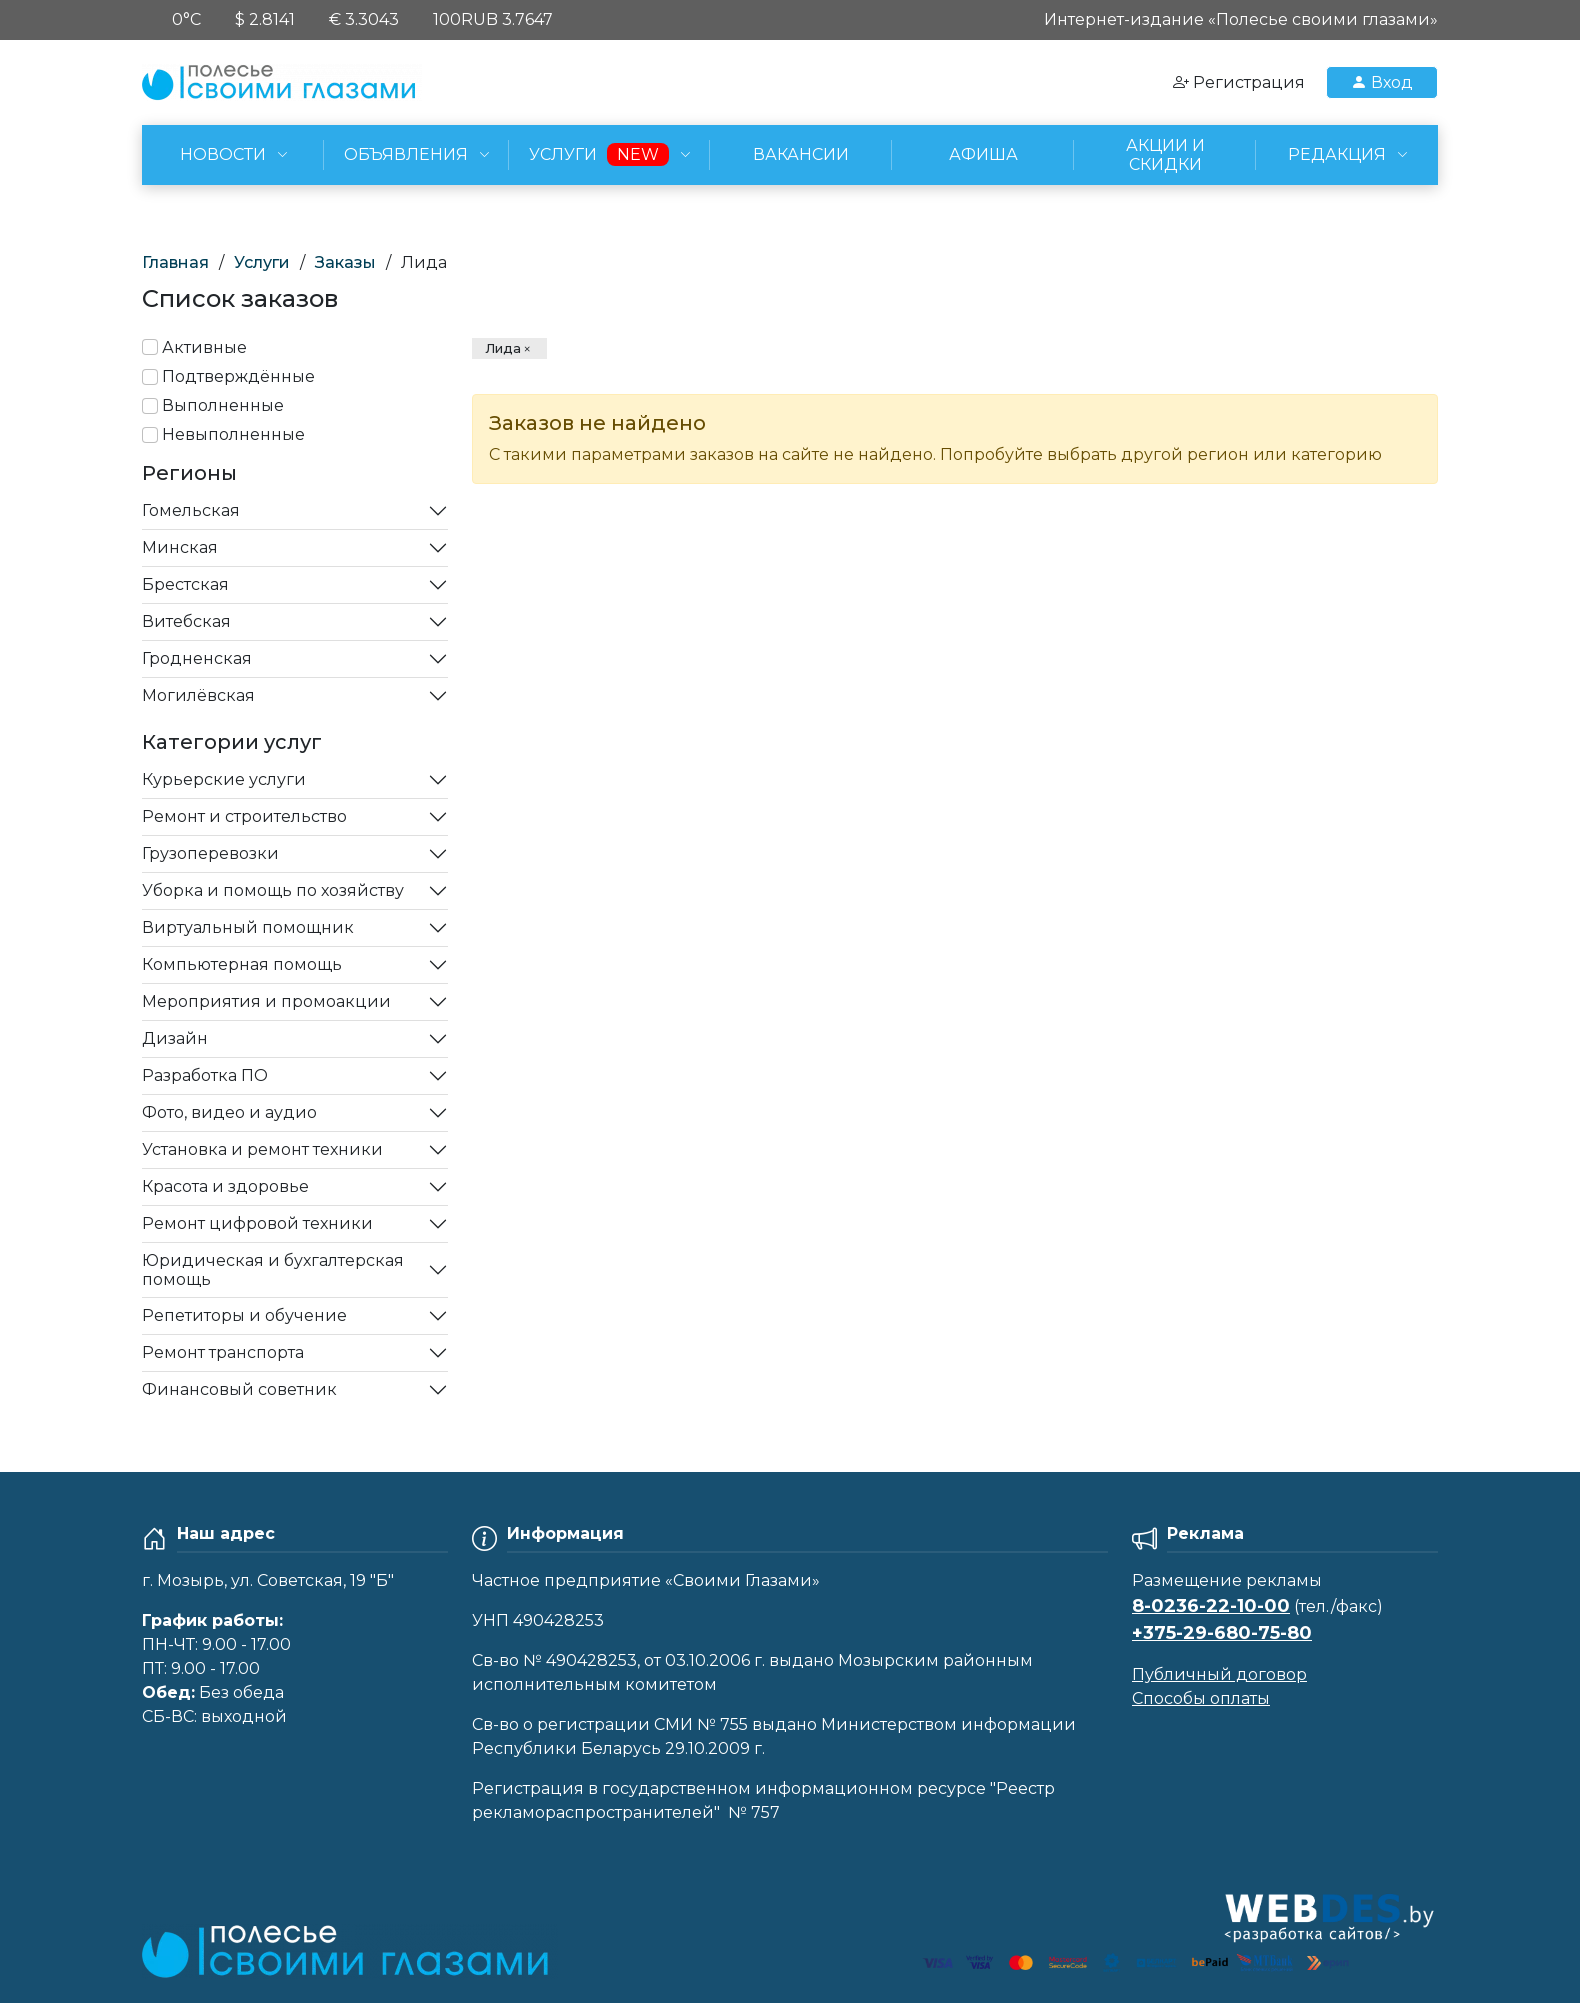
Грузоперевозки (210, 853)
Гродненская (197, 658)
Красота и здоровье (225, 1186)
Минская (180, 547)
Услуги (262, 262)
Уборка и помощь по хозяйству (273, 890)
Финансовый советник (239, 1389)
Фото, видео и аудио (229, 1112)
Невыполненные (233, 434)
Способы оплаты (1201, 1698)
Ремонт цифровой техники (257, 1223)
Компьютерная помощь (242, 964)
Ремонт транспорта (223, 1352)
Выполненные (223, 405)
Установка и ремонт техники (262, 1149)
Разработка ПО (205, 1075)
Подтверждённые (238, 376)
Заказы (345, 262)
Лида (503, 348)
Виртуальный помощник (248, 927)
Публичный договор (1219, 1674)
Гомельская (191, 510)
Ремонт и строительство (244, 816)
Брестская (185, 584)
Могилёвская (198, 695)
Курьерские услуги (224, 779)
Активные (204, 347)
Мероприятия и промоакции (266, 1001)
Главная (175, 262)
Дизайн (175, 1038)
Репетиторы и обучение (244, 1315)
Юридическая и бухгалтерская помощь (273, 1270)
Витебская (186, 621)
